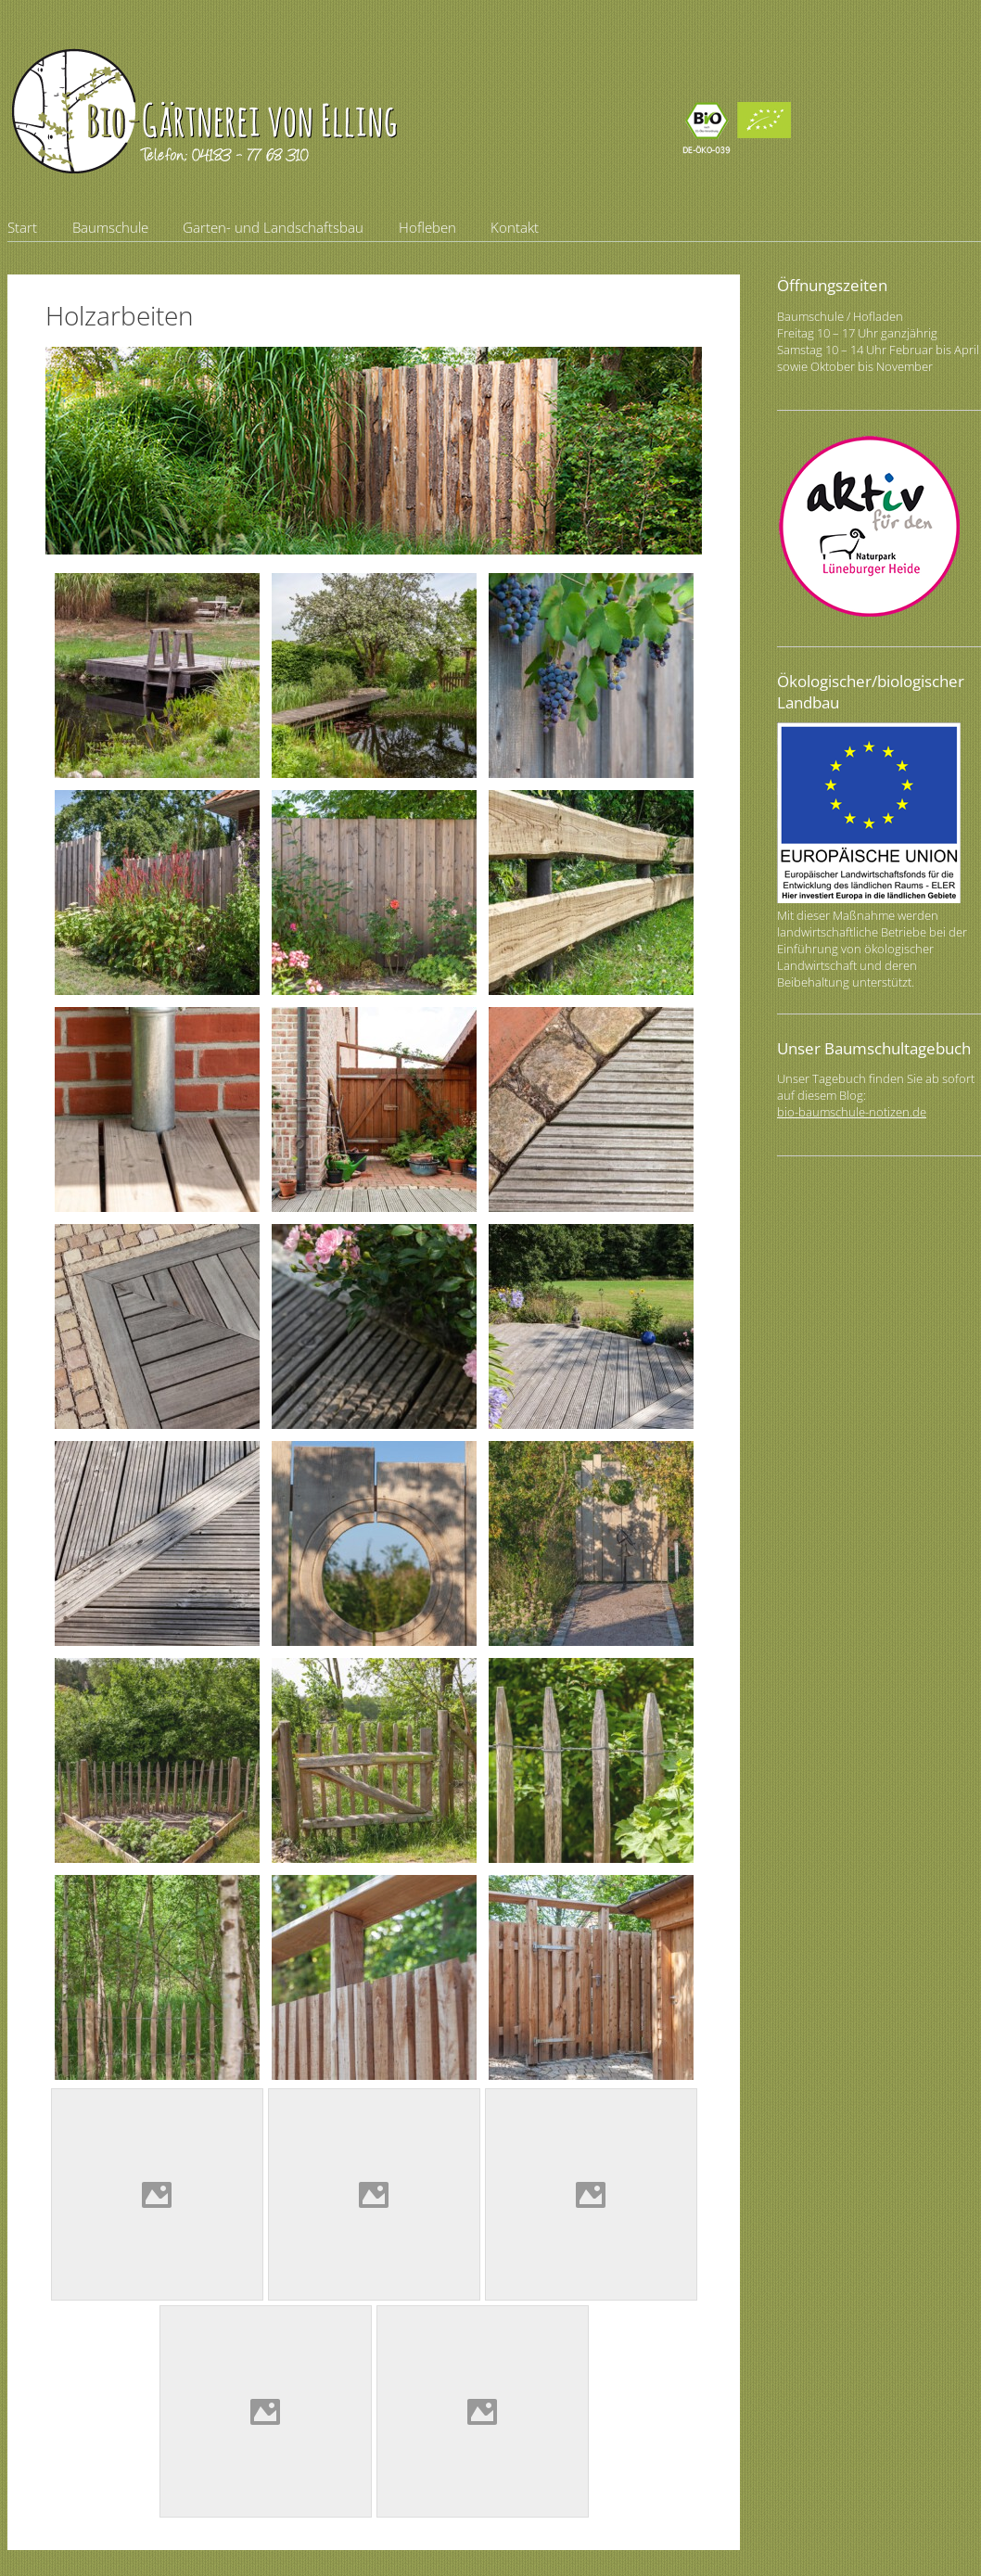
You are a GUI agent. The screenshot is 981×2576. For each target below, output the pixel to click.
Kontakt (514, 227)
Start (22, 227)
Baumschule (110, 227)
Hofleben (427, 227)
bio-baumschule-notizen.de (851, 1111)
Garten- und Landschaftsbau (273, 227)
